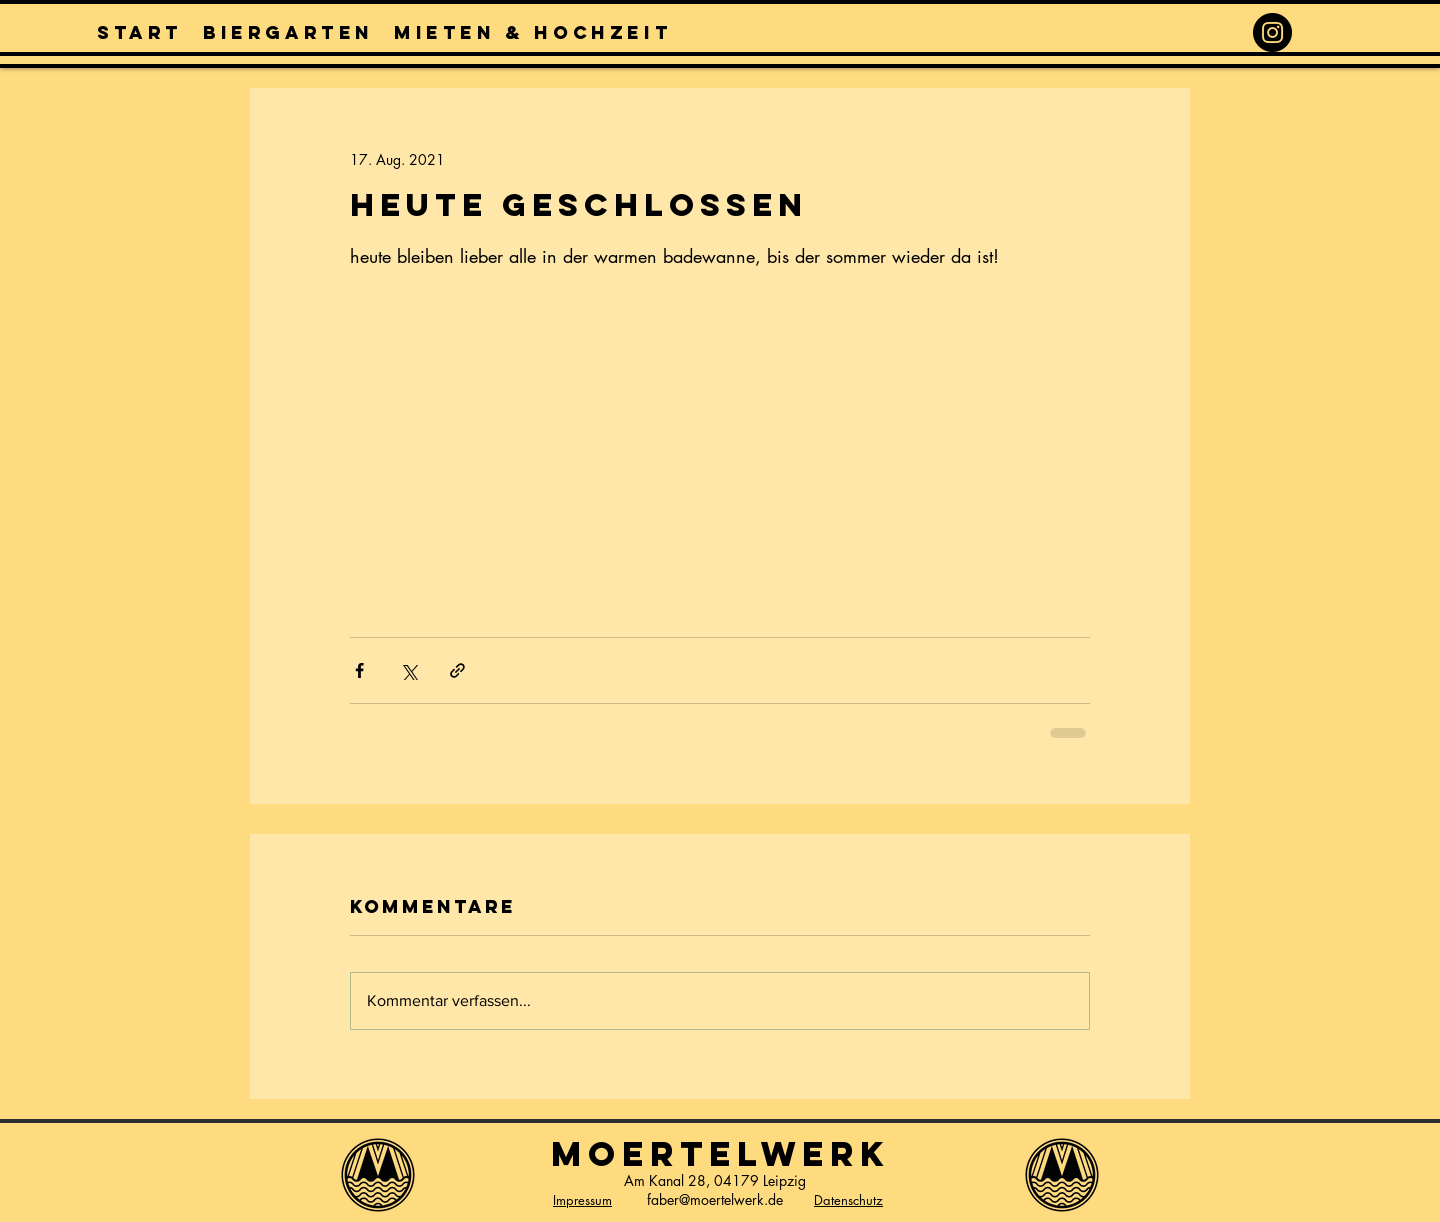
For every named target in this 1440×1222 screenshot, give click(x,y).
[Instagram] (1272, 32)
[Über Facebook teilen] (359, 670)
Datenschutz (848, 1200)
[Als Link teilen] (457, 670)
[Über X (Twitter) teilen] (408, 670)
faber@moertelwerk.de (715, 1199)
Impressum (582, 1200)
